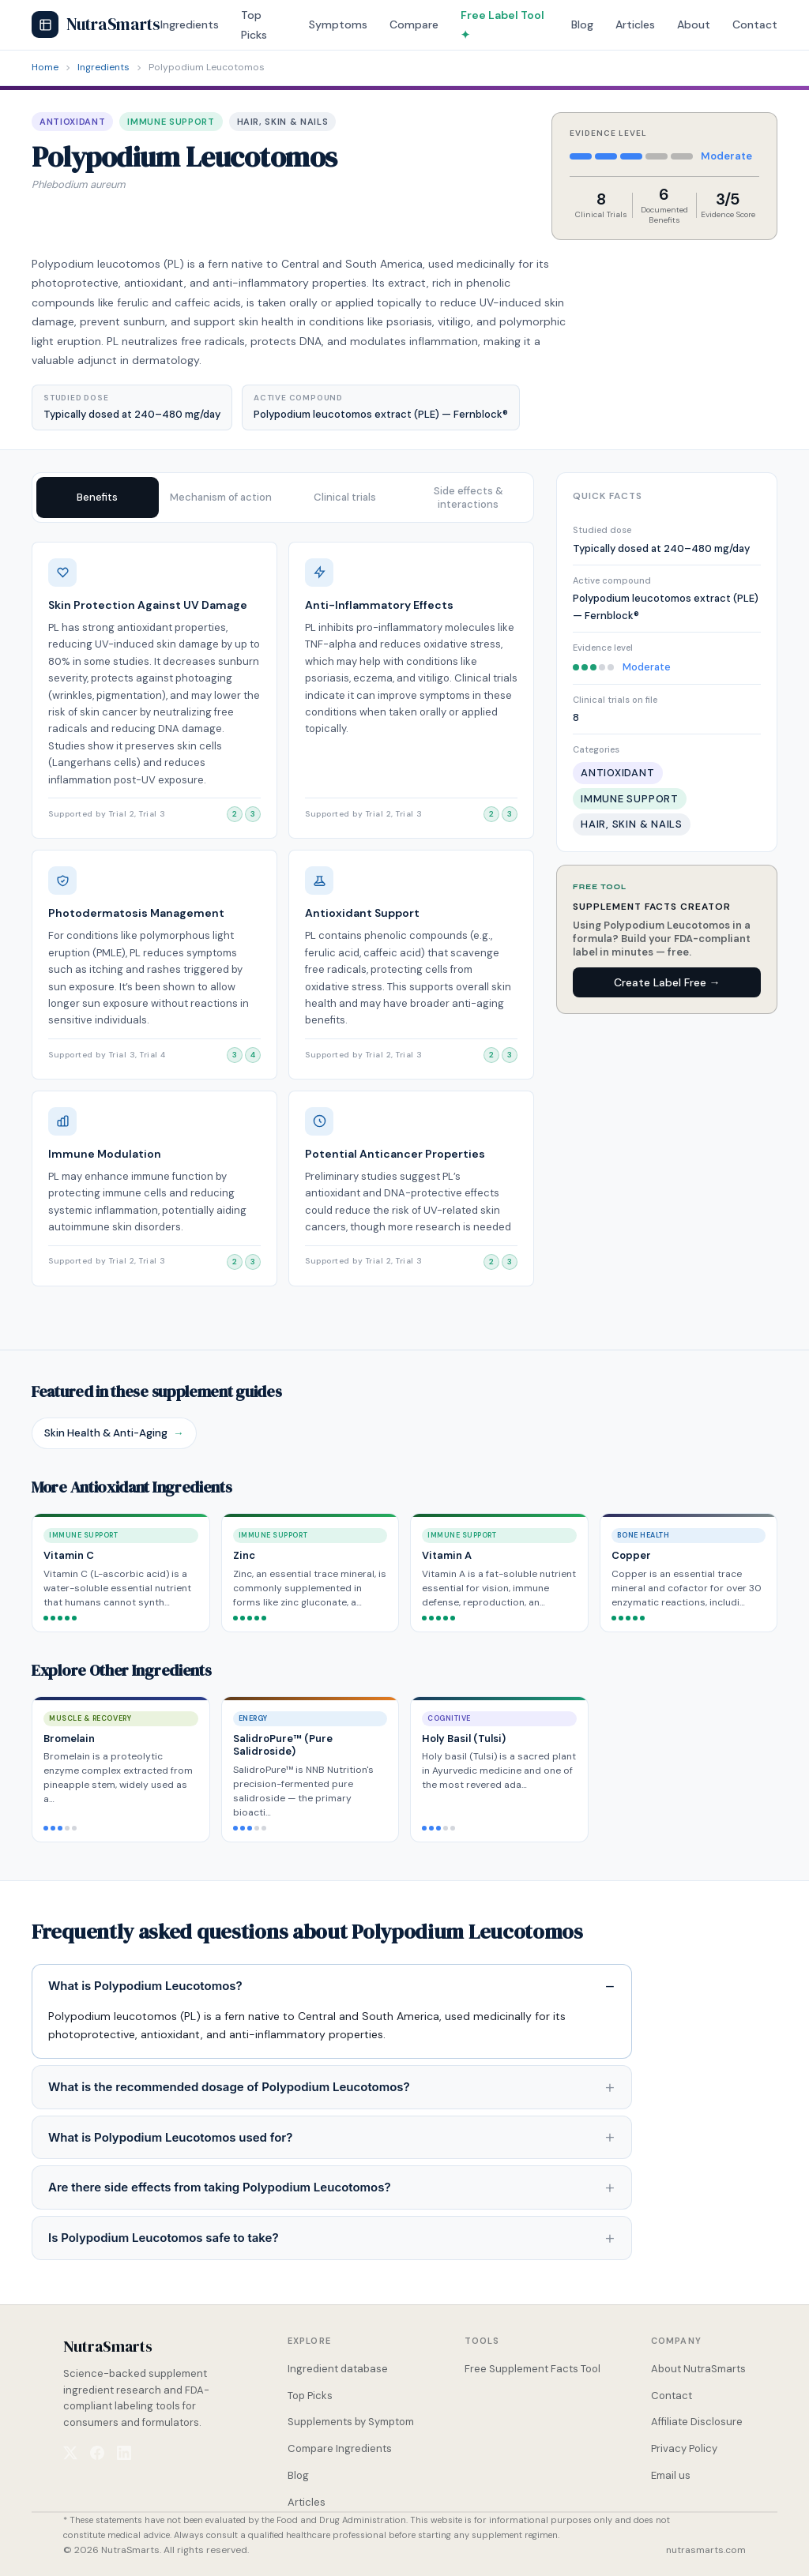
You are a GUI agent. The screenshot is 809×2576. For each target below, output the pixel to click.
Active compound (612, 580)
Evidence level (603, 647)
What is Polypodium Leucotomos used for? (170, 2137)
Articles (635, 24)
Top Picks (310, 2395)
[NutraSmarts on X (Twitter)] (70, 2453)
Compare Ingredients (340, 2448)
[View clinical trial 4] (253, 1055)
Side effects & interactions (468, 497)
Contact (754, 24)
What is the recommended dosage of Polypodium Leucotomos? (229, 2086)
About (693, 24)
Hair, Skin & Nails (283, 121)
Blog (582, 24)
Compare (413, 24)
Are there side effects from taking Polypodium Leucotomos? (219, 2187)
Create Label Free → (667, 982)
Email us (670, 2475)
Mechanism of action (221, 497)
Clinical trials (345, 497)
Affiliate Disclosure (697, 2421)
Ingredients (189, 24)
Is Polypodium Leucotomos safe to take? (163, 2237)
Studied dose (602, 529)
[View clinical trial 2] (235, 814)
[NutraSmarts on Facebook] (97, 2453)
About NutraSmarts (698, 2368)
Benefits (97, 497)
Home (45, 67)
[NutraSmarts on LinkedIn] (124, 2453)
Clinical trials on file (615, 699)
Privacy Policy (684, 2448)
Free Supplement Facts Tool (532, 2368)
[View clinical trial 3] (253, 814)
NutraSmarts (96, 24)
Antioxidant (72, 121)
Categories (596, 749)
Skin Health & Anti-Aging (114, 1433)
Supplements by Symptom (351, 2421)
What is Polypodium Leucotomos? (145, 1985)
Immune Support (170, 121)
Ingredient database (338, 2368)
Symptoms (338, 24)
